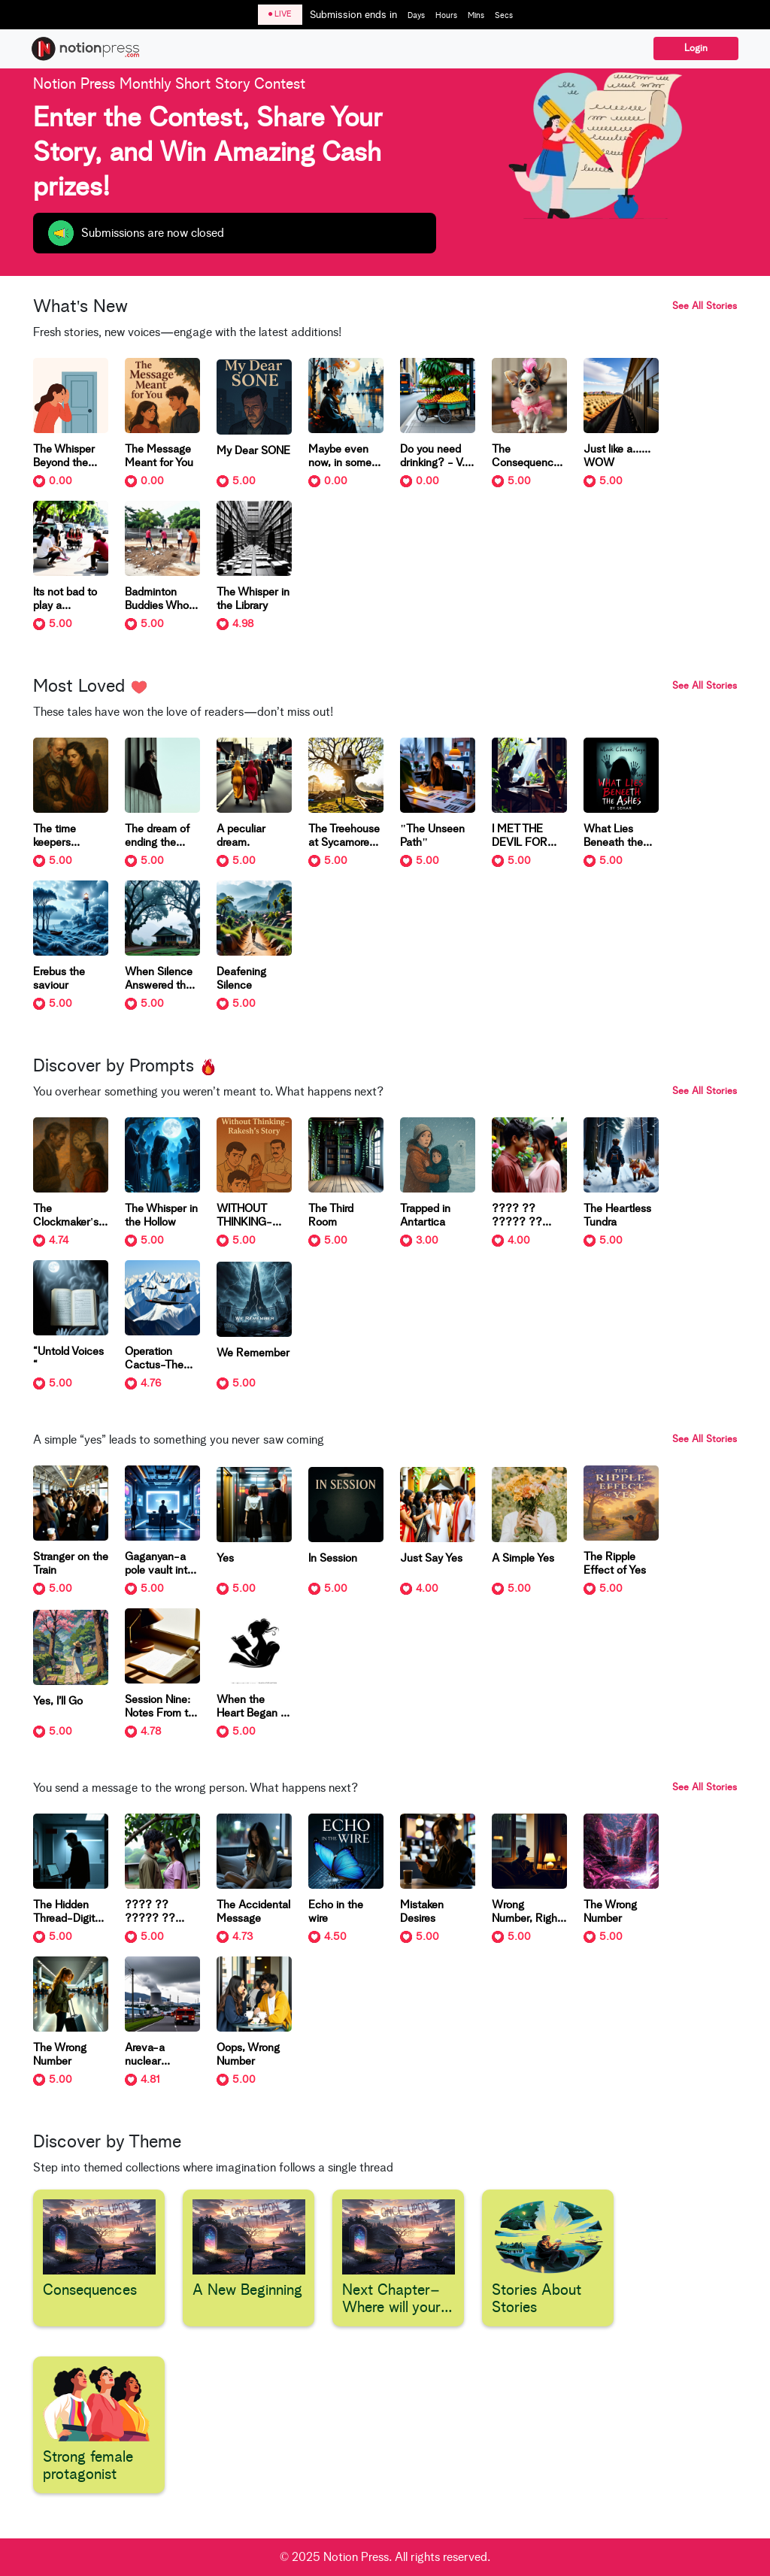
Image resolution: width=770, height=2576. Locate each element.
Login (696, 48)
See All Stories (704, 306)
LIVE (280, 14)
